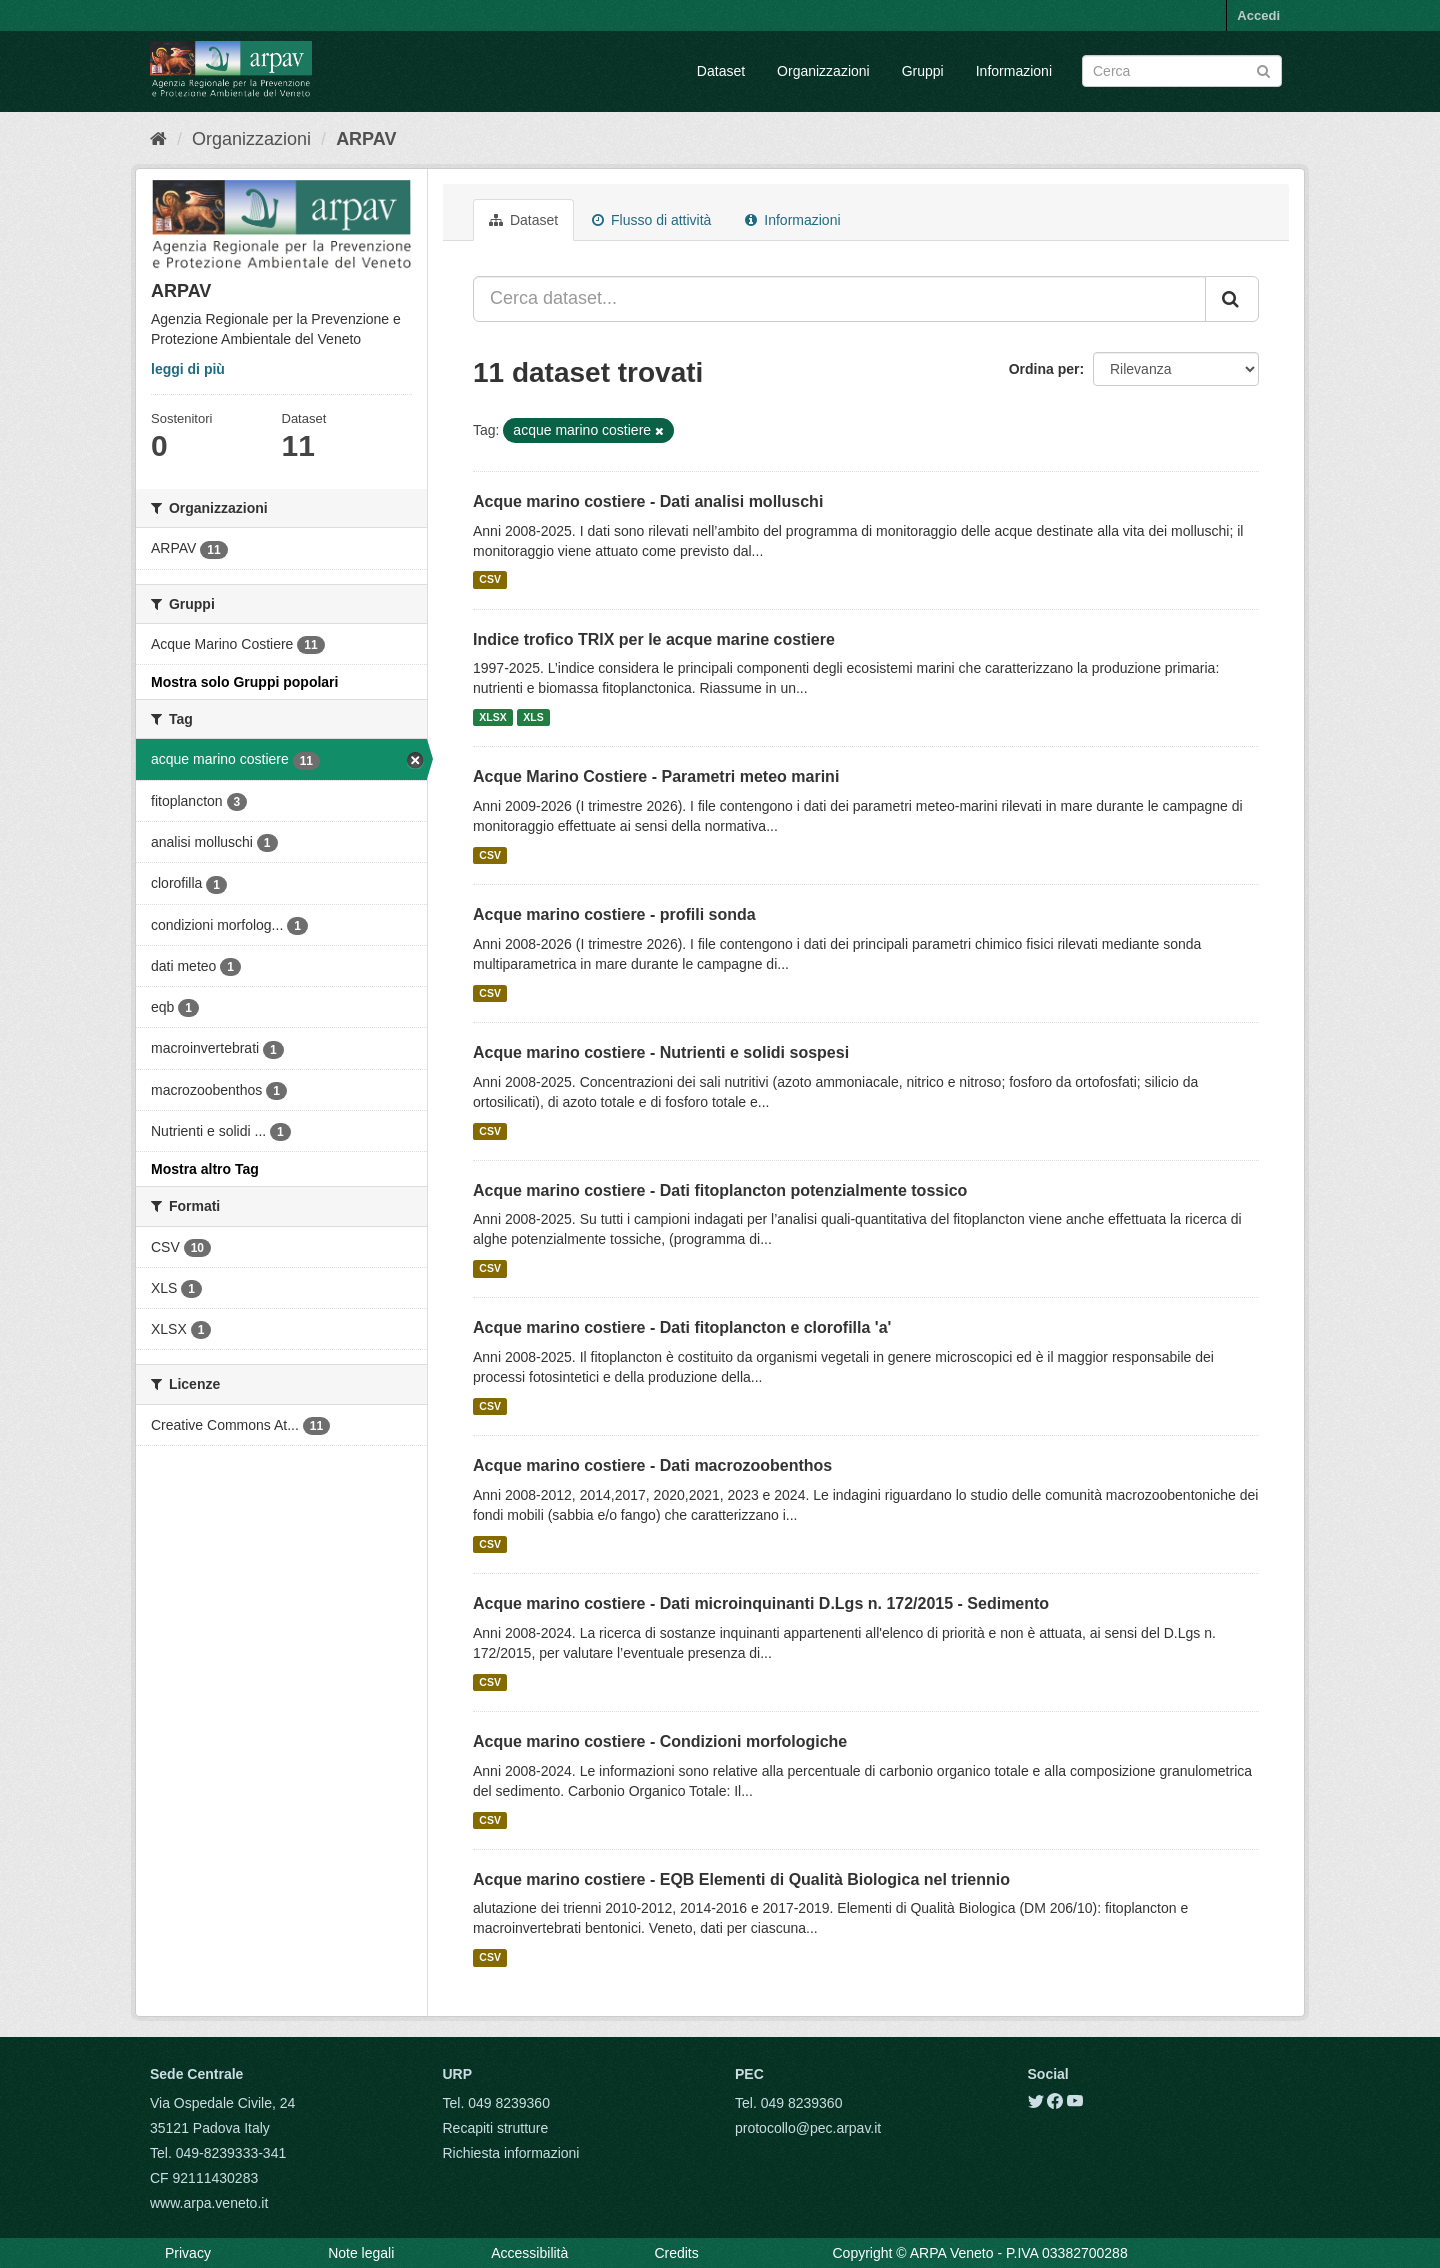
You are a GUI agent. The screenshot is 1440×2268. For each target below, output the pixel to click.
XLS (533, 717)
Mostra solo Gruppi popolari (244, 682)
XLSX (492, 717)
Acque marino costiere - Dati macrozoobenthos (652, 1465)
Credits (676, 2253)
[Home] (158, 139)
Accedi (1258, 15)
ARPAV (366, 139)
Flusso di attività (651, 220)
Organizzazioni (823, 71)
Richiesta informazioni (511, 2153)
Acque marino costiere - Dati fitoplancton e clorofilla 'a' (682, 1327)
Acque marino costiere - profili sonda (614, 914)
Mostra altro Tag (205, 1169)
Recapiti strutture (496, 2128)
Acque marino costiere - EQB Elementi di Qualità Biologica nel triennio (741, 1879)
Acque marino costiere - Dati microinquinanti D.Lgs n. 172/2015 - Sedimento (761, 1603)
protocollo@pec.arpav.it (808, 2128)
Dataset (721, 71)
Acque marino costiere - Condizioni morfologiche (660, 1741)
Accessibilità (529, 2253)
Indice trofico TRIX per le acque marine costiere (654, 639)
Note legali (361, 2253)
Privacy (188, 2253)
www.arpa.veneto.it (209, 2203)
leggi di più (188, 369)
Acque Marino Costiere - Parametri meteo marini (656, 776)
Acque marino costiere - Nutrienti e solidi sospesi (661, 1052)
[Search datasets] (1182, 71)
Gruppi (923, 71)
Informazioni (1014, 71)
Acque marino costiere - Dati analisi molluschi (648, 501)
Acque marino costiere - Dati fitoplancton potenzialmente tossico (720, 1190)
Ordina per (1044, 369)
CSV (490, 580)
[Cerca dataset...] (839, 299)
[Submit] (1263, 69)
